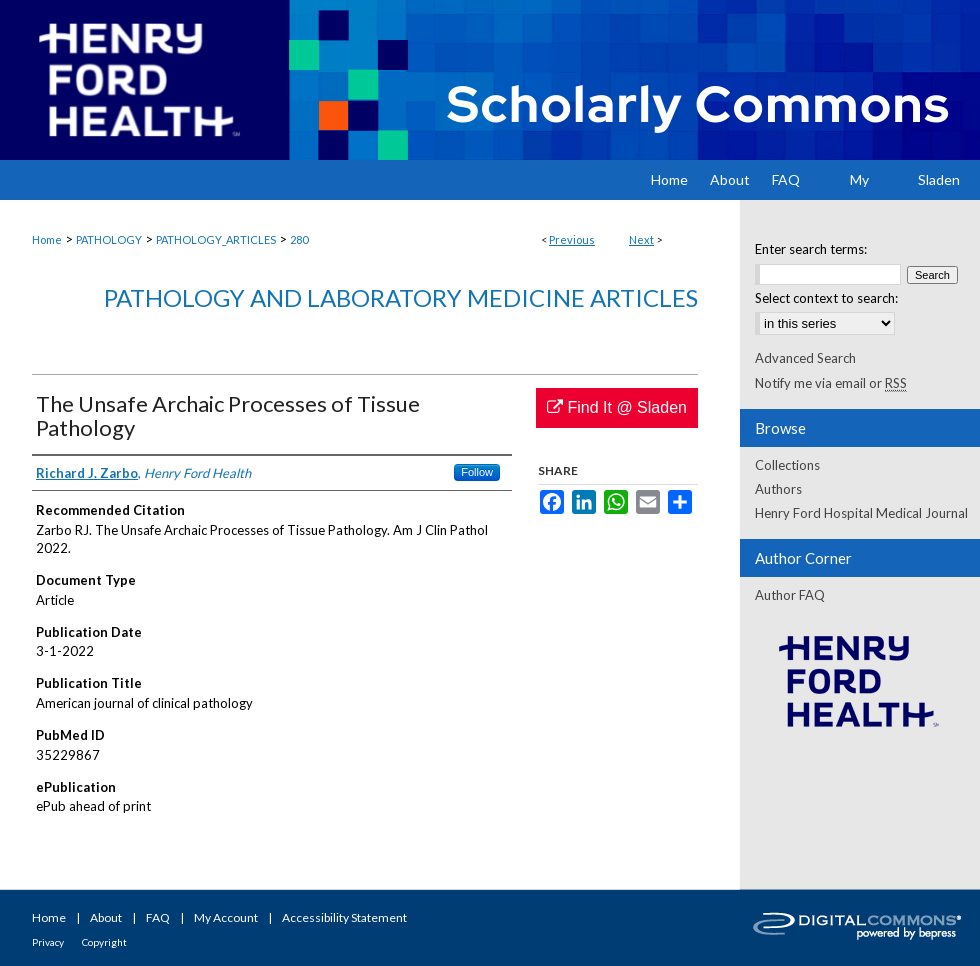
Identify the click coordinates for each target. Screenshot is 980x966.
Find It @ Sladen (617, 407)
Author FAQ (790, 595)
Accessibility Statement (344, 917)
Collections (787, 465)
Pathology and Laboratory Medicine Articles (401, 297)
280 (299, 239)
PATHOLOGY (109, 239)
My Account (226, 917)
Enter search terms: (811, 249)
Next (641, 239)
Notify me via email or (831, 383)
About (106, 917)
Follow (477, 472)
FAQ (158, 917)
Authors (778, 489)
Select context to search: (826, 298)
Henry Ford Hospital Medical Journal (861, 513)
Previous (572, 239)
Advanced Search (805, 358)
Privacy (48, 942)
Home (47, 239)
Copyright (104, 942)
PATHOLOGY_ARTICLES (216, 239)
